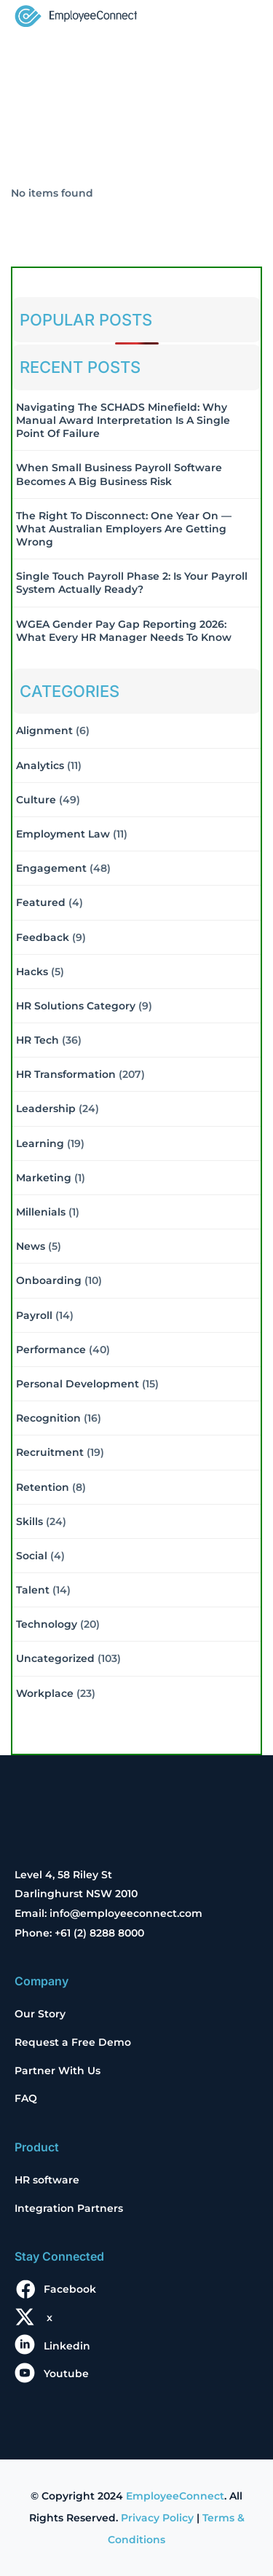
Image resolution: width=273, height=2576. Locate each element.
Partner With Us (57, 2070)
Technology (46, 1624)
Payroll (34, 1315)
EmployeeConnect (175, 2495)
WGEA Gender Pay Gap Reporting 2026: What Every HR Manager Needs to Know (124, 631)
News (30, 1246)
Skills (29, 1521)
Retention (42, 1487)
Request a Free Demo (73, 2042)
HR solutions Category (75, 1005)
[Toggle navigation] (238, 17)
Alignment (44, 730)
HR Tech (37, 1040)
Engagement (51, 868)
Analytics (40, 765)
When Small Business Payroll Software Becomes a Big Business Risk (119, 474)
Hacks (32, 971)
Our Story (40, 2013)
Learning (40, 1143)
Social (31, 1555)
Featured (41, 902)
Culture (36, 799)
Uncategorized (55, 1658)
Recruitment (50, 1452)
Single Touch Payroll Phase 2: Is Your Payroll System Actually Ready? (132, 583)
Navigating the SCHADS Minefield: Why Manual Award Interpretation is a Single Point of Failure (123, 420)
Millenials (41, 1211)
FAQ (26, 2098)
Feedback (42, 937)
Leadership (46, 1108)
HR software (47, 2179)
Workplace (45, 1693)
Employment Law (63, 833)
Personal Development (77, 1383)
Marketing (43, 1177)
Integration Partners (69, 2208)
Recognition (48, 1418)
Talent (33, 1589)
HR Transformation (66, 1074)
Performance (51, 1349)
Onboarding (49, 1280)
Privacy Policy (157, 2517)
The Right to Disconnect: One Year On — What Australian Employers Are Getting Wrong (124, 528)
